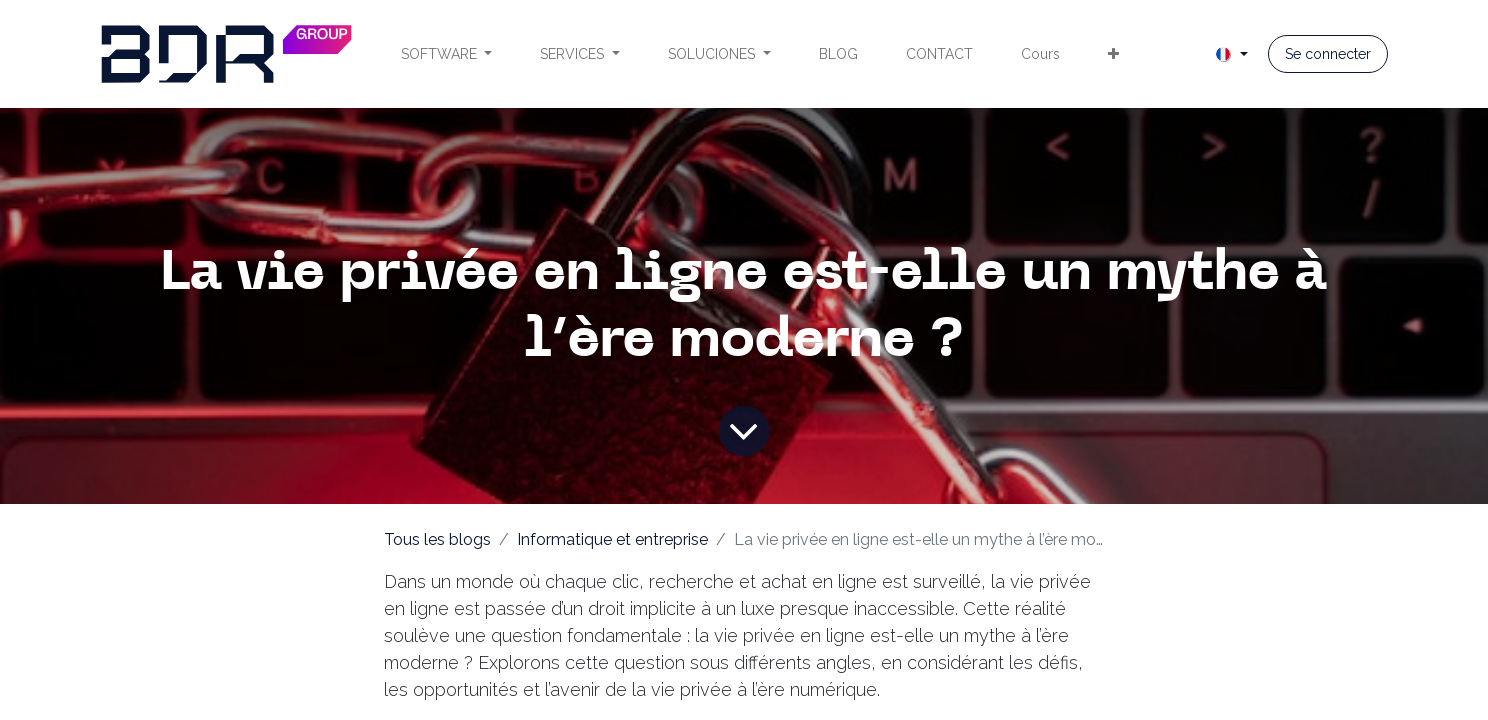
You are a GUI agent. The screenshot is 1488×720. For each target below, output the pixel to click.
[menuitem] (447, 54)
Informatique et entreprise (612, 539)
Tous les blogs (437, 539)
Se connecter (1328, 54)
